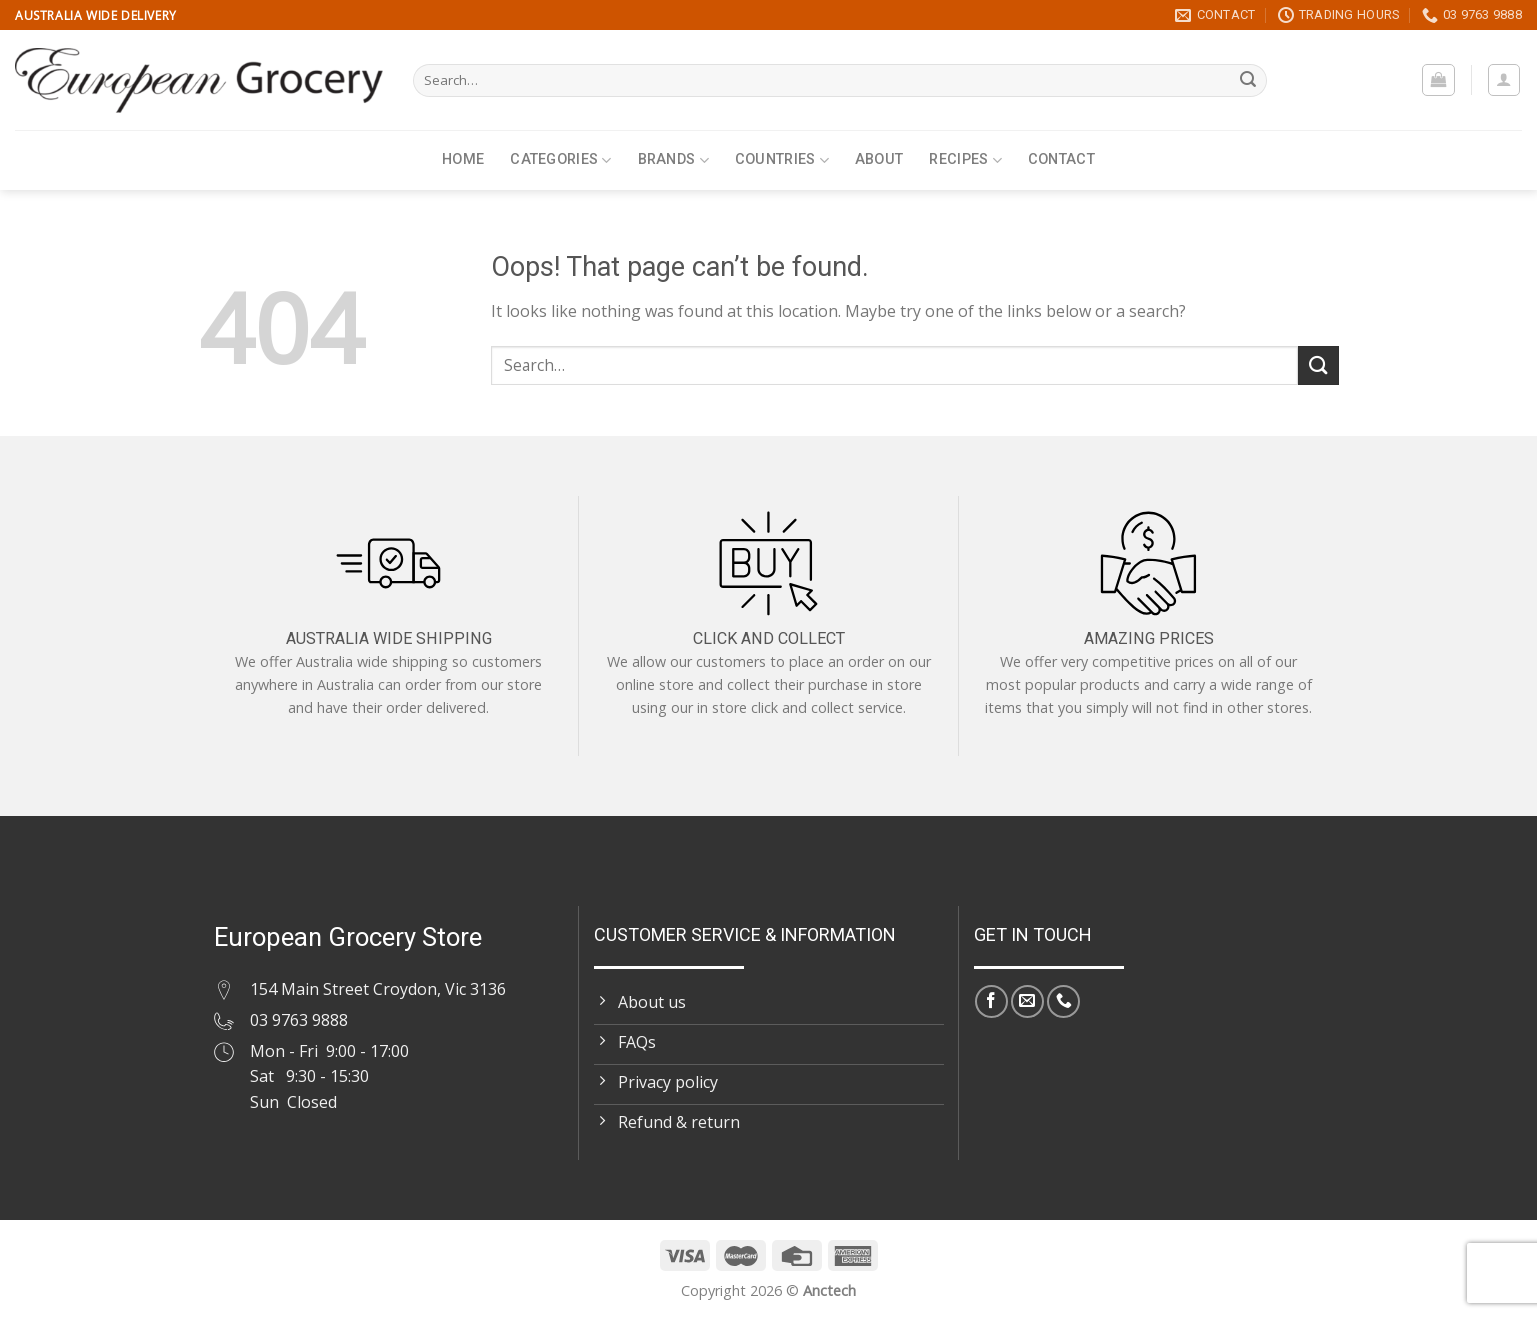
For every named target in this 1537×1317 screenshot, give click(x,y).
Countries (782, 160)
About (879, 159)
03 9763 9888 (299, 1020)
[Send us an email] (1027, 1001)
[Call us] (1063, 1001)
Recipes (965, 160)
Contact (1061, 159)
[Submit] (1248, 81)
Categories (560, 160)
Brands (673, 160)
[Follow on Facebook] (991, 1001)
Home (463, 159)
